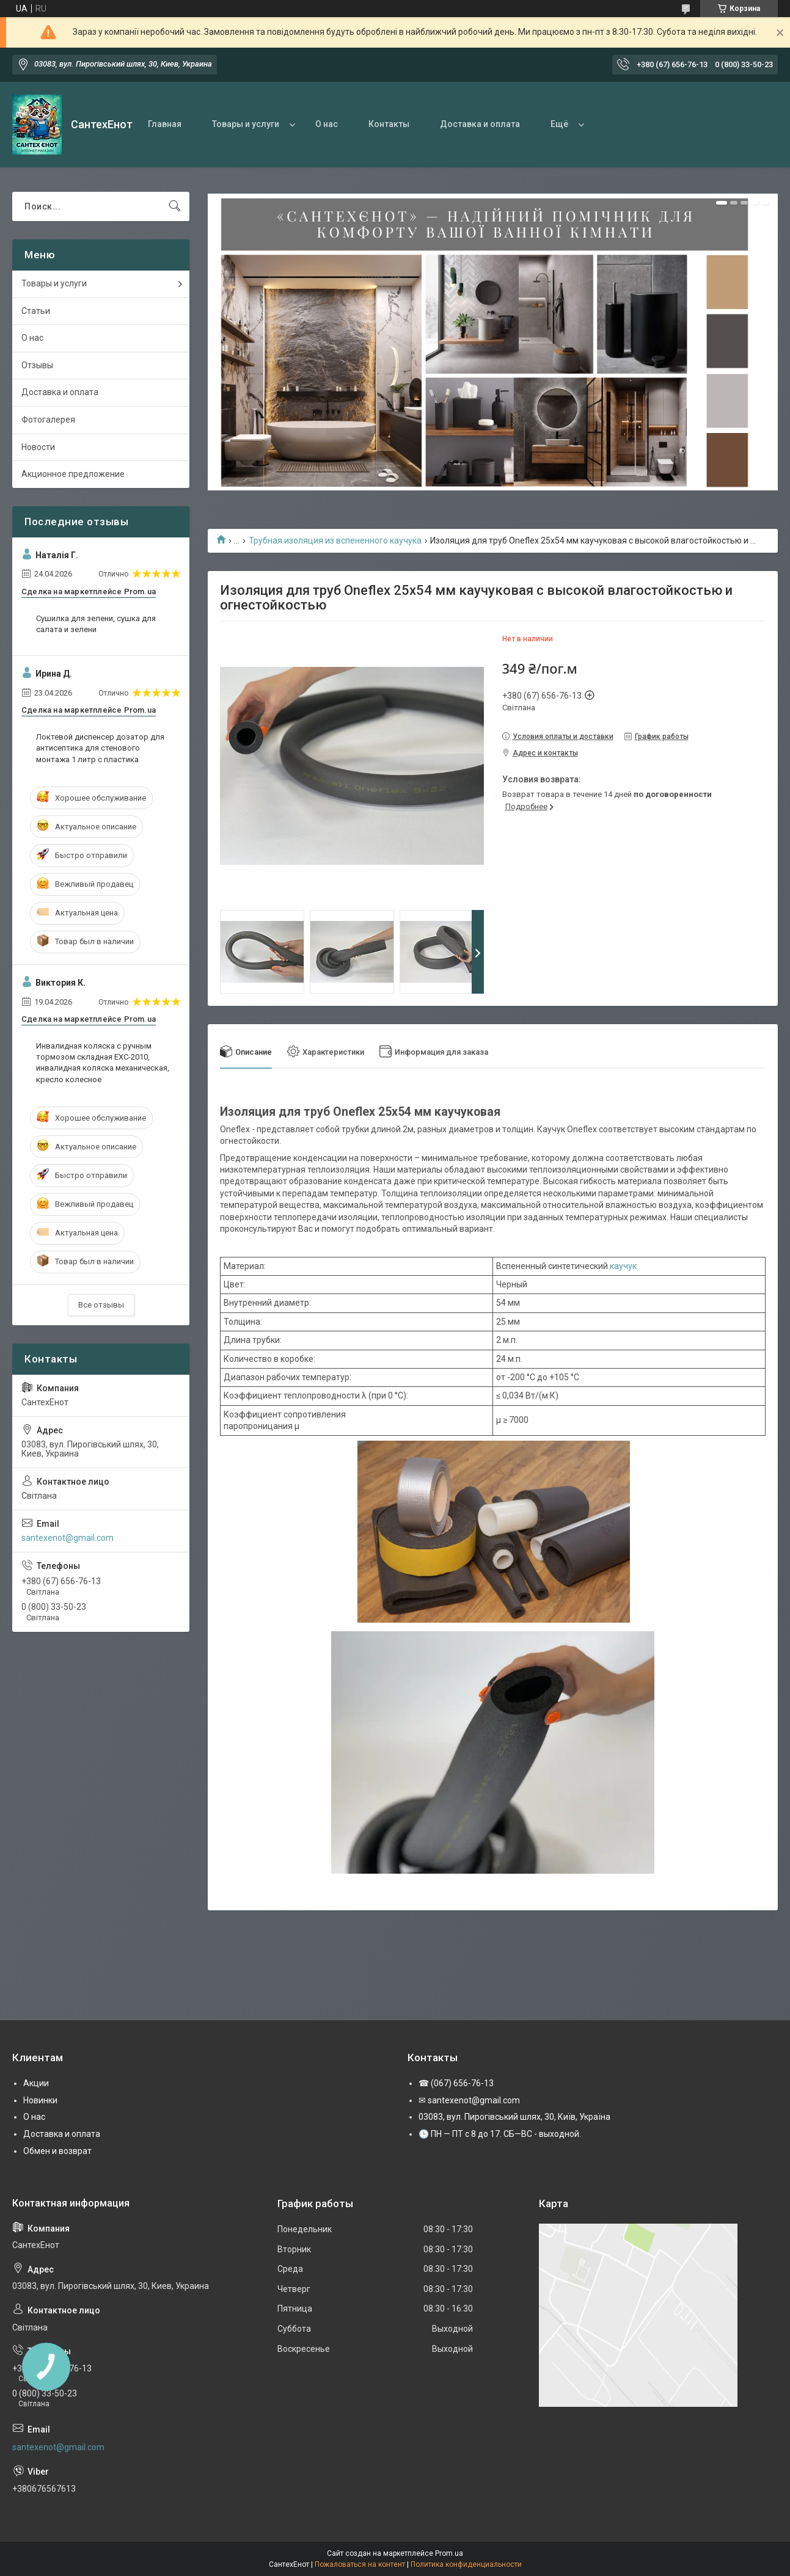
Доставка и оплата (480, 124)
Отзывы (37, 365)
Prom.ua (449, 2553)
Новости (38, 447)
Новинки (40, 2100)
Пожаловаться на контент (360, 2564)
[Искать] (174, 206)
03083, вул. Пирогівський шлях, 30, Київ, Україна (514, 2117)
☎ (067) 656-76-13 (456, 2083)
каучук (623, 1266)
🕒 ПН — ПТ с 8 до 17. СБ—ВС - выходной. (500, 2134)
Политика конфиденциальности (466, 2564)
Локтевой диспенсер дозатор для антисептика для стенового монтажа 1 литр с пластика (100, 747)
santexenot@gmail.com (67, 1538)
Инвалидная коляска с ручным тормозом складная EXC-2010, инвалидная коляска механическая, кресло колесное (102, 1062)
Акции (36, 2083)
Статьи (35, 311)
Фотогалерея (48, 419)
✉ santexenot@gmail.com (469, 2100)
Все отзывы (101, 1304)
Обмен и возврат (57, 2151)
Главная (164, 124)
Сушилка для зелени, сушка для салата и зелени (96, 624)
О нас (326, 124)
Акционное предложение (73, 474)
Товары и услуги (245, 124)
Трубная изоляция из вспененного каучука (335, 540)
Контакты (388, 124)
